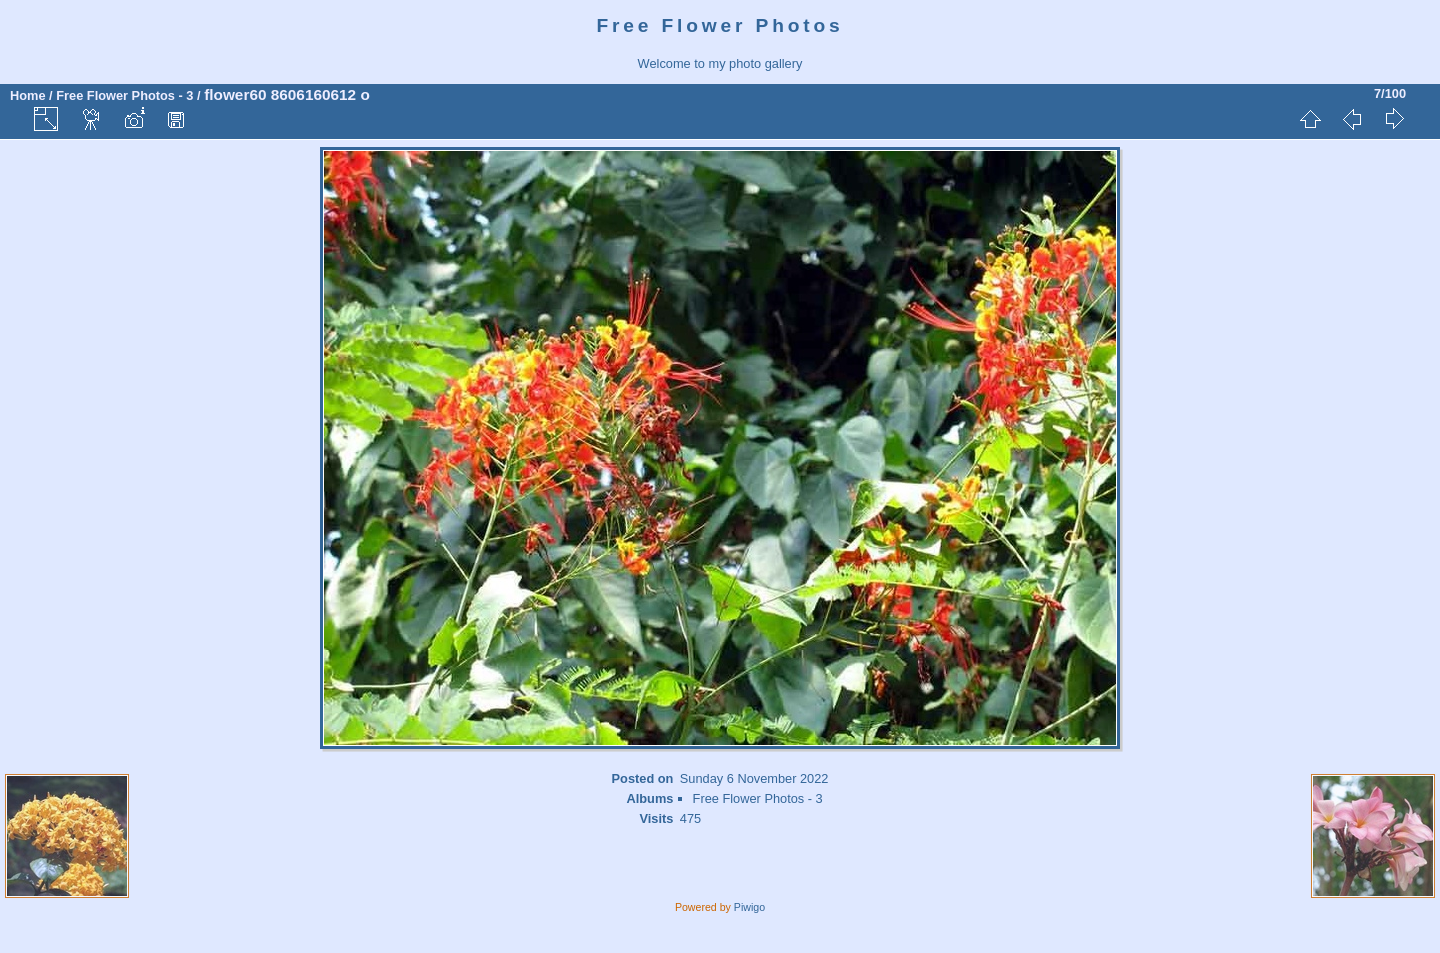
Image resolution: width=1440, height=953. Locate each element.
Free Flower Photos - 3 (124, 95)
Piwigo (749, 907)
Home (28, 95)
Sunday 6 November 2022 (754, 778)
